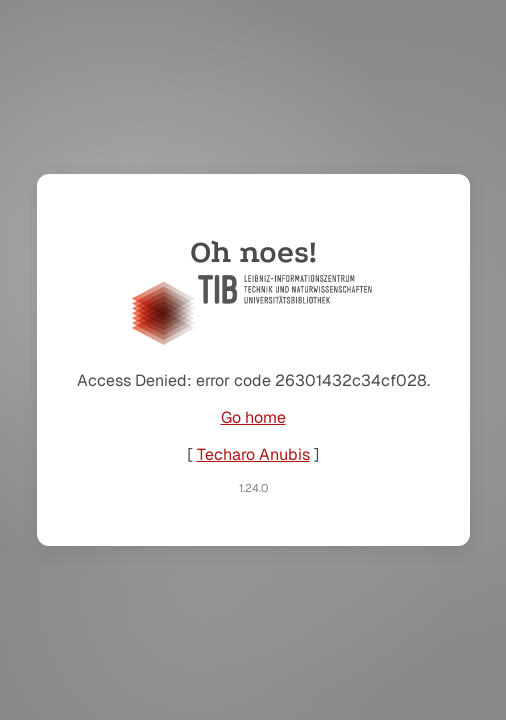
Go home (253, 417)
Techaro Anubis (253, 454)
